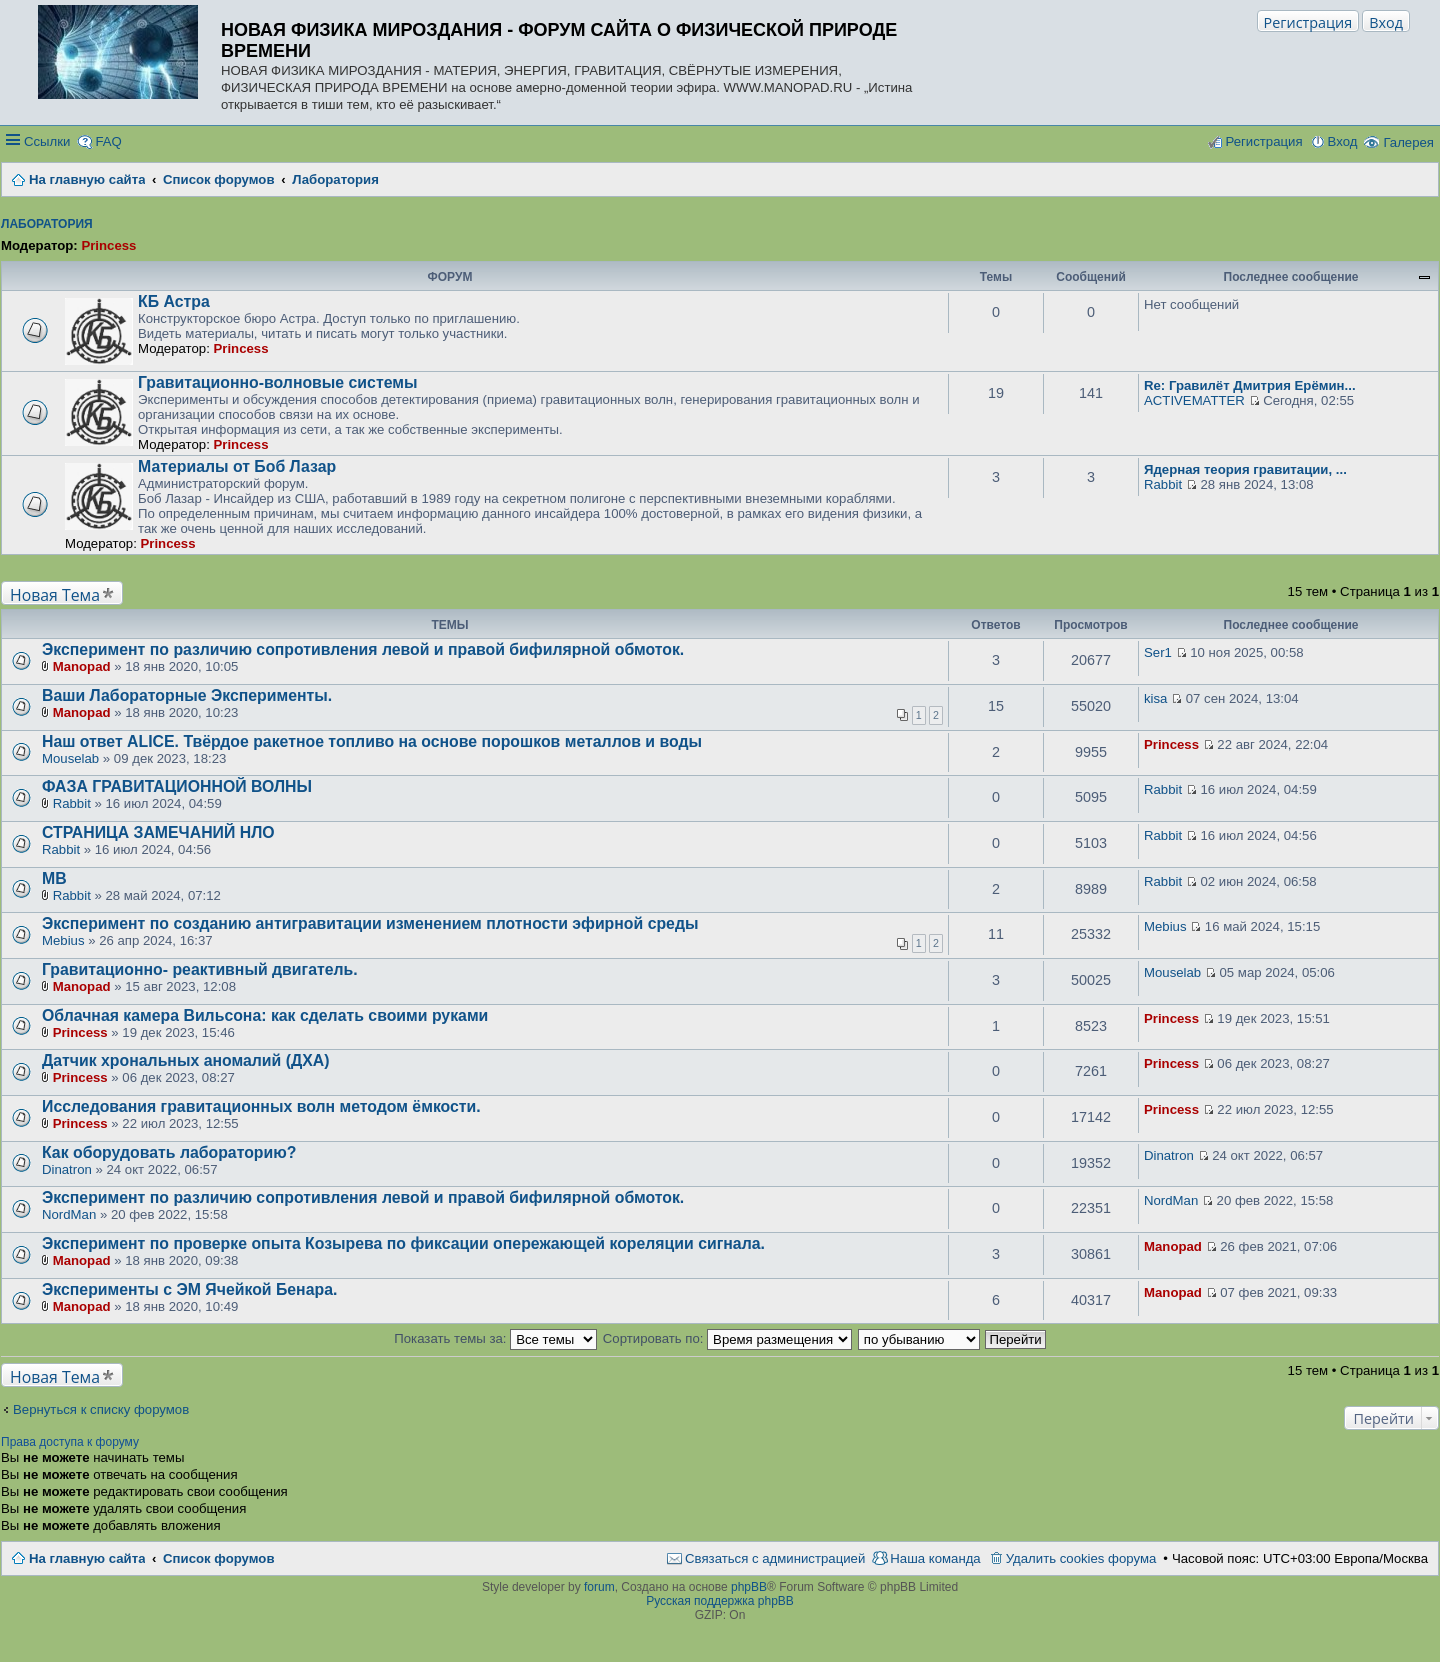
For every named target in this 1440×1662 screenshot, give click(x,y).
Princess (108, 245)
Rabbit (1163, 484)
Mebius (63, 940)
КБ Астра (174, 301)
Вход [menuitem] (1343, 141)
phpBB (749, 1587)
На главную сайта (87, 1558)
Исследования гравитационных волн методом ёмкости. (261, 1106)
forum (599, 1587)
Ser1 (1158, 652)
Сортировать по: (727, 1338)
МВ (54, 878)
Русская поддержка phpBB (720, 1601)
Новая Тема (55, 594)
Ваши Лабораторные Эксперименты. (187, 695)
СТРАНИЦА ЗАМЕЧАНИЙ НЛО (158, 832)
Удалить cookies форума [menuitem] (1081, 1558)
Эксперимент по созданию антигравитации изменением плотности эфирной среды (370, 923)
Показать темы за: (495, 1338)
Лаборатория (47, 224)
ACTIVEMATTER (1194, 400)
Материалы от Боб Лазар (237, 466)
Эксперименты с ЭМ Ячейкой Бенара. (189, 1289)
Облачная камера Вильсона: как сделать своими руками (265, 1015)
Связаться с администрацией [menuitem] (775, 1558)
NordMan (69, 1214)
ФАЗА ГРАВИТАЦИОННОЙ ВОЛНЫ (177, 786)
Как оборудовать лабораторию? (169, 1152)
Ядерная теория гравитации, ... (1245, 469)
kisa (1155, 698)
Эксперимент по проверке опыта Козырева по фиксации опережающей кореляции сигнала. (403, 1243)
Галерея (1408, 142)
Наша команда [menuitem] (935, 1558)
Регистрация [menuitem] (1263, 141)
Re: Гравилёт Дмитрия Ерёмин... (1250, 385)
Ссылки (47, 141)
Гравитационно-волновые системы (277, 382)
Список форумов (218, 1558)
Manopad (82, 666)
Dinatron (67, 1169)
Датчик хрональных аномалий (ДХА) (185, 1060)
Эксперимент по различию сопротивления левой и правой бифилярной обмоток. (363, 649)
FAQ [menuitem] (108, 141)
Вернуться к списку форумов (101, 1409)
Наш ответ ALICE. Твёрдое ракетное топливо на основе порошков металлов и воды (372, 741)
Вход (1386, 22)
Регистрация (1308, 22)
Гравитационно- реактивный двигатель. (200, 969)
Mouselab (70, 758)
